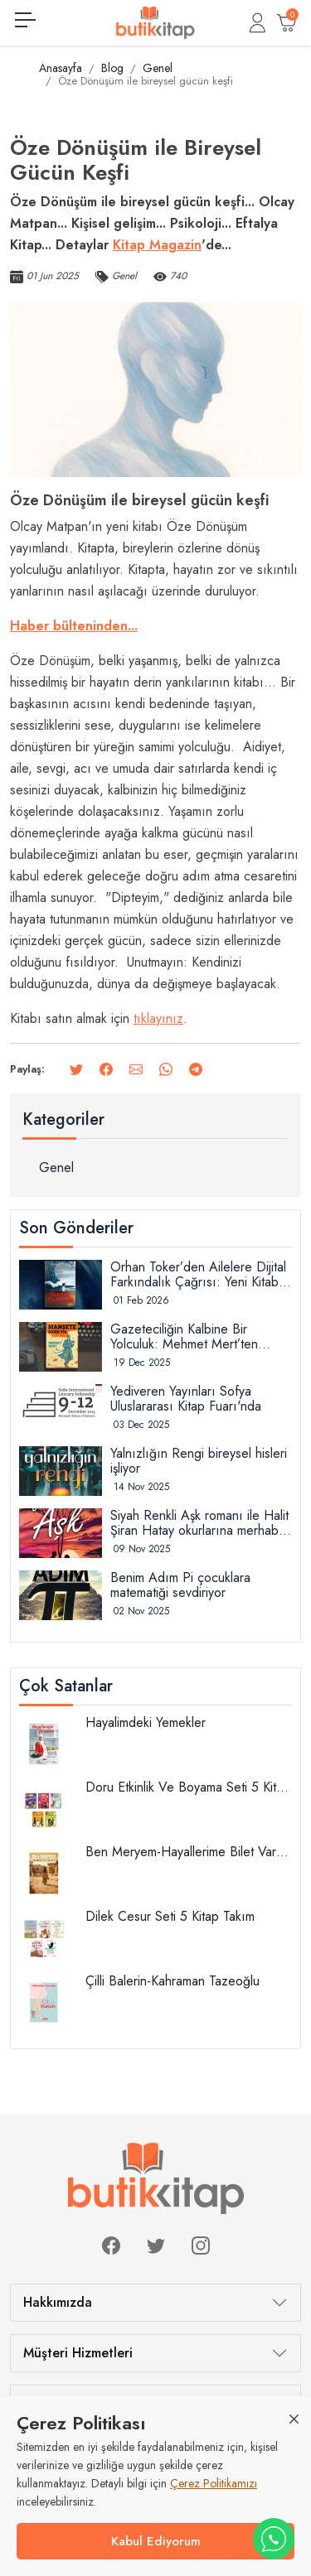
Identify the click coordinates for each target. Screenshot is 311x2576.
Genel (56, 1167)
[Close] (294, 2418)
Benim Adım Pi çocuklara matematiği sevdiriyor (180, 1585)
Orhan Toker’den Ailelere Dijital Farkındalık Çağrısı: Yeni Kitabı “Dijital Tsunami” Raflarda (198, 1275)
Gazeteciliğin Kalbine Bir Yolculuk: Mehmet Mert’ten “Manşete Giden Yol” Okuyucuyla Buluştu (184, 1337)
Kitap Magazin (157, 244)
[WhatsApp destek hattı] (273, 2538)
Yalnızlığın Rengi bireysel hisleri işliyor (198, 1461)
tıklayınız (158, 1018)
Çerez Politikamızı (213, 2483)
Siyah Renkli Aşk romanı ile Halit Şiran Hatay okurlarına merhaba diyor (199, 1523)
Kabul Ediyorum (156, 2541)
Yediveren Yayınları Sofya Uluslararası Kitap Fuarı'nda (185, 1399)
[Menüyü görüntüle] (25, 20)
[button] (257, 22)
